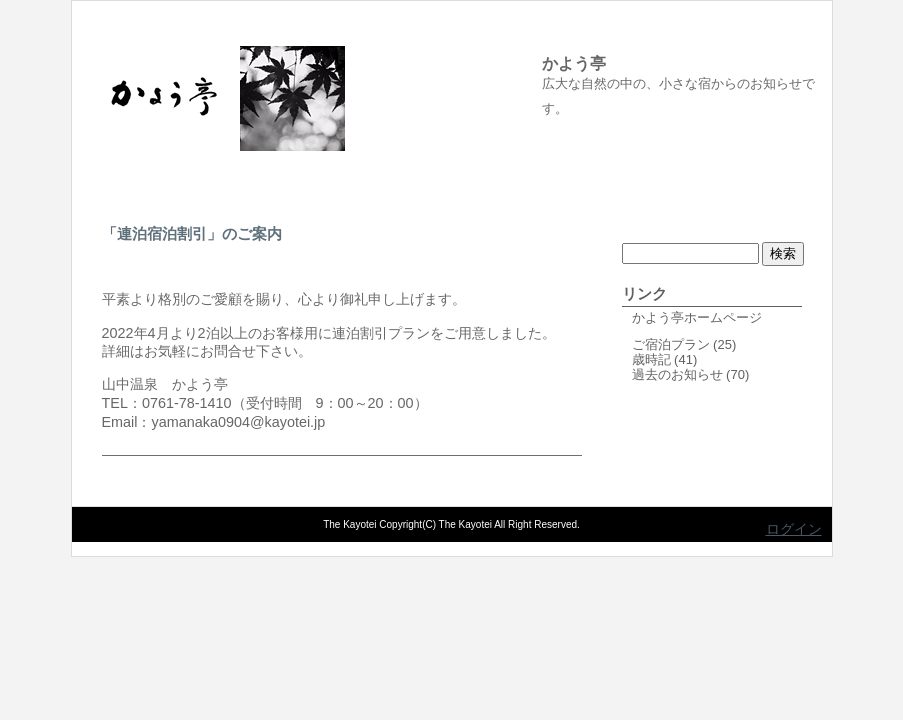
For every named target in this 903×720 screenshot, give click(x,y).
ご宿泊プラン (671, 344)
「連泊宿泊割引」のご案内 (192, 233)
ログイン (794, 529)
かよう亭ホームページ (697, 317)
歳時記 (651, 359)
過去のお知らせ (677, 374)
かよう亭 (574, 63)
